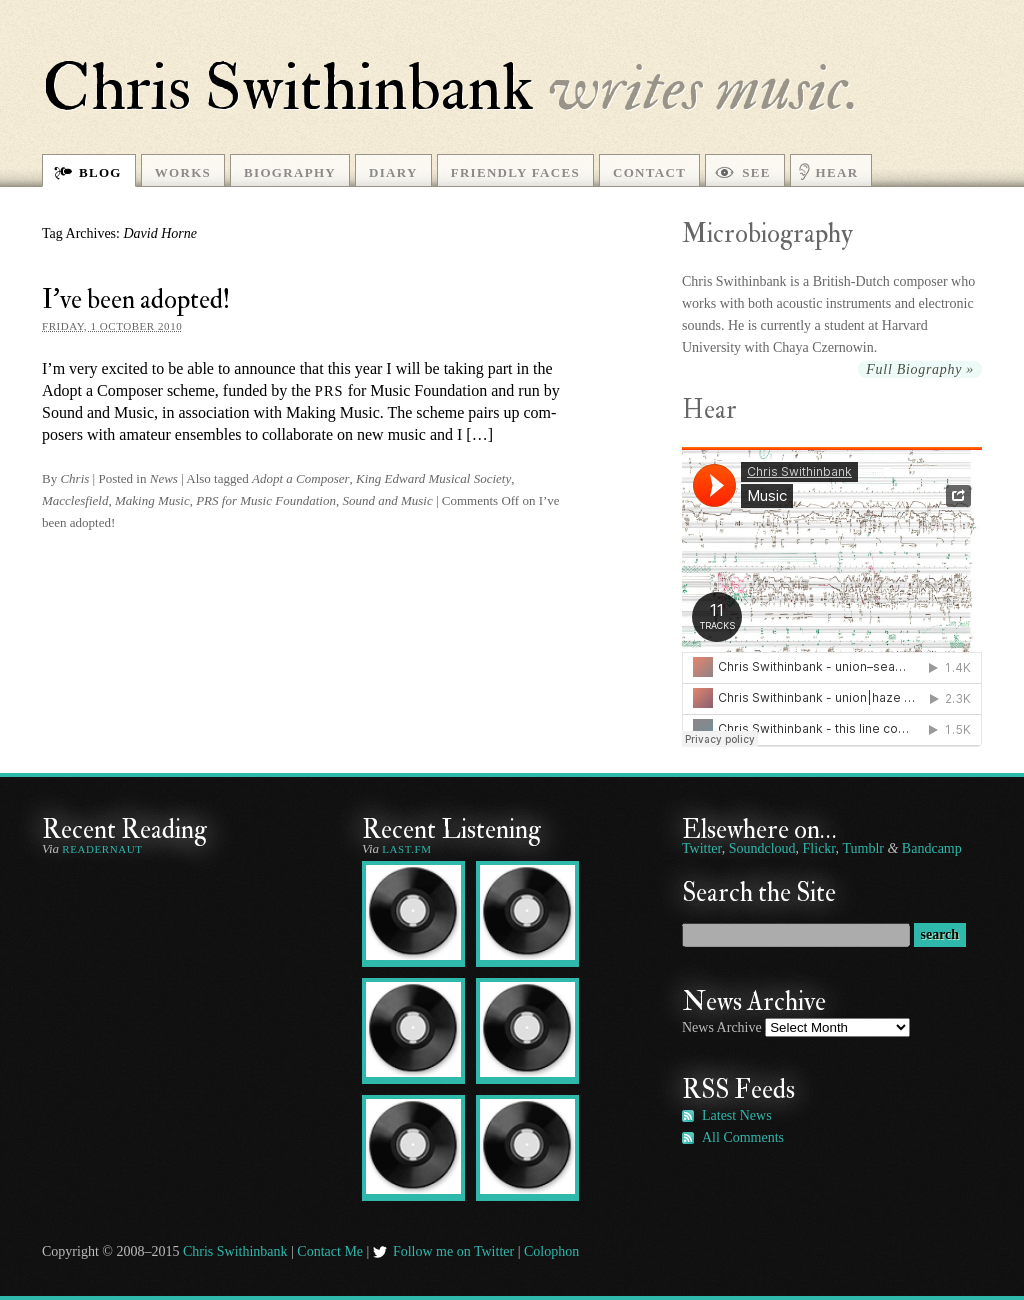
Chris (74, 478)
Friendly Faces (515, 172)
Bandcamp (932, 848)
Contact (649, 172)
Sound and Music (387, 500)
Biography (290, 172)
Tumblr (863, 848)
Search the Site (759, 892)
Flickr (819, 848)
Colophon (551, 1251)
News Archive (722, 1027)
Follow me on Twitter (453, 1251)
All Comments (743, 1137)
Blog (100, 172)
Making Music (152, 500)
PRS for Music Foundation (266, 500)
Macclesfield (75, 500)
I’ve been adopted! (136, 299)
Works (183, 172)
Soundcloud (762, 848)
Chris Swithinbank (288, 88)
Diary (393, 172)
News (164, 478)
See (756, 172)
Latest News (737, 1115)
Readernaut (102, 849)
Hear (837, 172)
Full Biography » (920, 369)
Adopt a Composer (301, 478)
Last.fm (406, 849)
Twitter (702, 848)
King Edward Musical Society (433, 478)
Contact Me (330, 1251)
